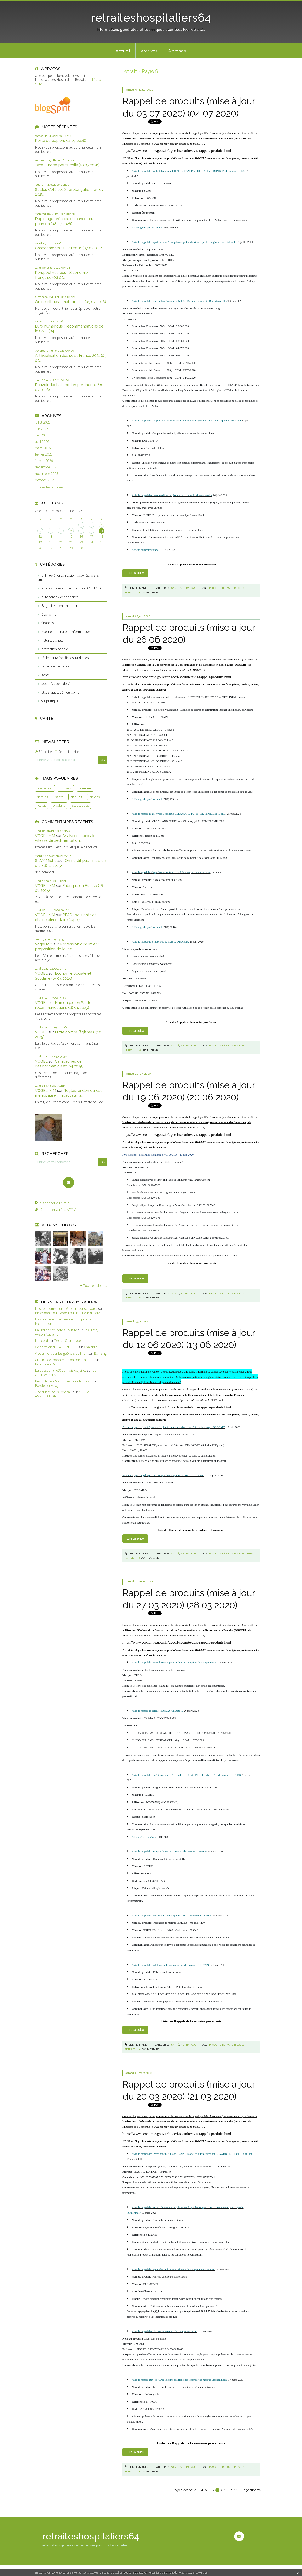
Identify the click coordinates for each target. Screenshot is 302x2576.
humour (85, 788)
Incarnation (43, 1323)
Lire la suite (135, 573)
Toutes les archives (49, 487)
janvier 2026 (44, 461)
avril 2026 (42, 442)
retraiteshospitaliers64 (151, 17)
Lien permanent (137, 588)
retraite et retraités (55, 666)
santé (45, 675)
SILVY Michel (46, 860)
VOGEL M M (45, 1090)
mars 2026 (43, 448)
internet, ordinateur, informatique (65, 631)
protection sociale (54, 649)
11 (101, 531)
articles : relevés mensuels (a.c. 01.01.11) (71, 588)
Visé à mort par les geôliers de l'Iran (61, 1353)
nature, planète (52, 640)
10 (91, 531)
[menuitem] (122, 50)
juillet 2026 (43, 422)
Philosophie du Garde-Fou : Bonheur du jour (67, 1313)
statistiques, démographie (60, 692)
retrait (41, 805)
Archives (149, 51)
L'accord (41, 1340)
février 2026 (44, 454)
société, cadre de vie (56, 683)
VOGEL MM (45, 835)
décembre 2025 (46, 467)
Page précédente (184, 2490)
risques (76, 797)
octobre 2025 (45, 480)
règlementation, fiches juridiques (65, 657)
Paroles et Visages (48, 1385)
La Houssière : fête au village (56, 1330)
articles (94, 797)
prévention (45, 788)
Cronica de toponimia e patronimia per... (64, 1360)
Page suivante (251, 2490)
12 (235, 2490)
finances (47, 623)
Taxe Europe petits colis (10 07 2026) (67, 165)
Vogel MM (44, 944)
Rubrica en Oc (45, 1364)
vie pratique (49, 701)
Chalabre (90, 1347)
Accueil (123, 51)
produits (59, 805)
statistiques (80, 805)
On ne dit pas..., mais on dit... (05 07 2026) (70, 302)
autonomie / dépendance (60, 597)
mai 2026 (42, 435)
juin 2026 (41, 429)
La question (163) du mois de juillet (60, 1370)
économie (48, 614)
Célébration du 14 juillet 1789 (56, 1347)
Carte (46, 718)
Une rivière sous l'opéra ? (53, 1392)
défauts (42, 797)
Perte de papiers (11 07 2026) (60, 140)
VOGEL (41, 973)
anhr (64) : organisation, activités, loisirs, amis (68, 577)
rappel (129, 1557)
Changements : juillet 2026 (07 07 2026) (69, 248)
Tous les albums (95, 1285)
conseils (66, 788)
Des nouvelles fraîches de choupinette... (64, 1319)
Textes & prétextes (68, 1340)
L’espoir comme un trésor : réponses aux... (66, 1308)
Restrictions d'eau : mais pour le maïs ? (63, 1381)
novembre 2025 (46, 473)
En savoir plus (199, 2572)
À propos (177, 51)
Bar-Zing (100, 1353)
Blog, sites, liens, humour (59, 605)
